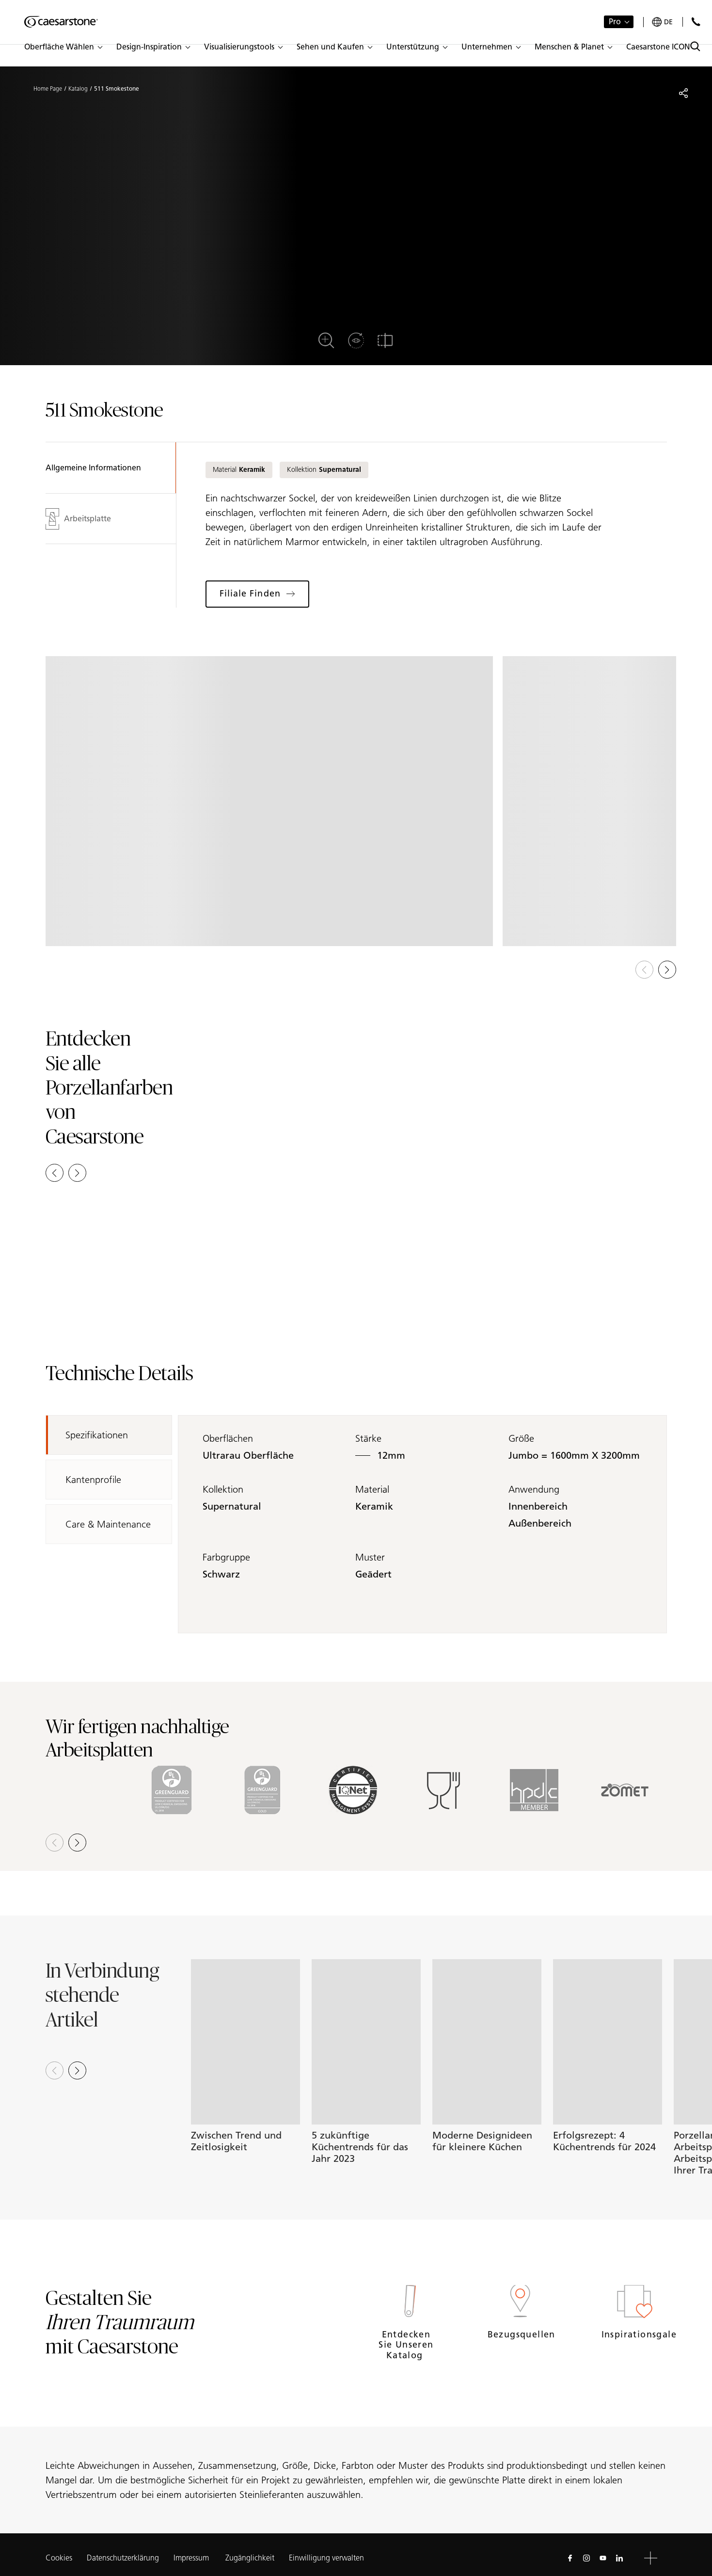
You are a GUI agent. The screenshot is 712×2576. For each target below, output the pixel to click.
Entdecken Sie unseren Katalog (406, 2345)
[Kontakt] (695, 21)
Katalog (78, 89)
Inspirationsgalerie (634, 2334)
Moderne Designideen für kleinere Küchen (482, 2141)
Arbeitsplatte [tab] (78, 519)
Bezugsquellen (520, 2334)
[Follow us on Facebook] (570, 2558)
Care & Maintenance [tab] (108, 1524)
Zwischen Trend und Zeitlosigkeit (236, 2141)
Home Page (47, 89)
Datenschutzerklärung (123, 2557)
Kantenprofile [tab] (93, 1479)
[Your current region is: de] (662, 22)
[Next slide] (77, 2070)
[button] (63, 47)
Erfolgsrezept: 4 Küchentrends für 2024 (604, 2141)
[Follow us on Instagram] (586, 2558)
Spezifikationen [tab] (96, 1435)
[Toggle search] (695, 46)
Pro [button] (615, 21)
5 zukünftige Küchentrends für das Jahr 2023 (360, 2146)
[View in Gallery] (269, 801)
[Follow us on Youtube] (603, 2558)
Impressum (192, 2557)
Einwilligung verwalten (326, 2557)
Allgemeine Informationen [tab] (93, 467)
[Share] (683, 93)
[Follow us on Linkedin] (619, 2558)
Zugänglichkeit (249, 2557)
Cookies (59, 2558)
